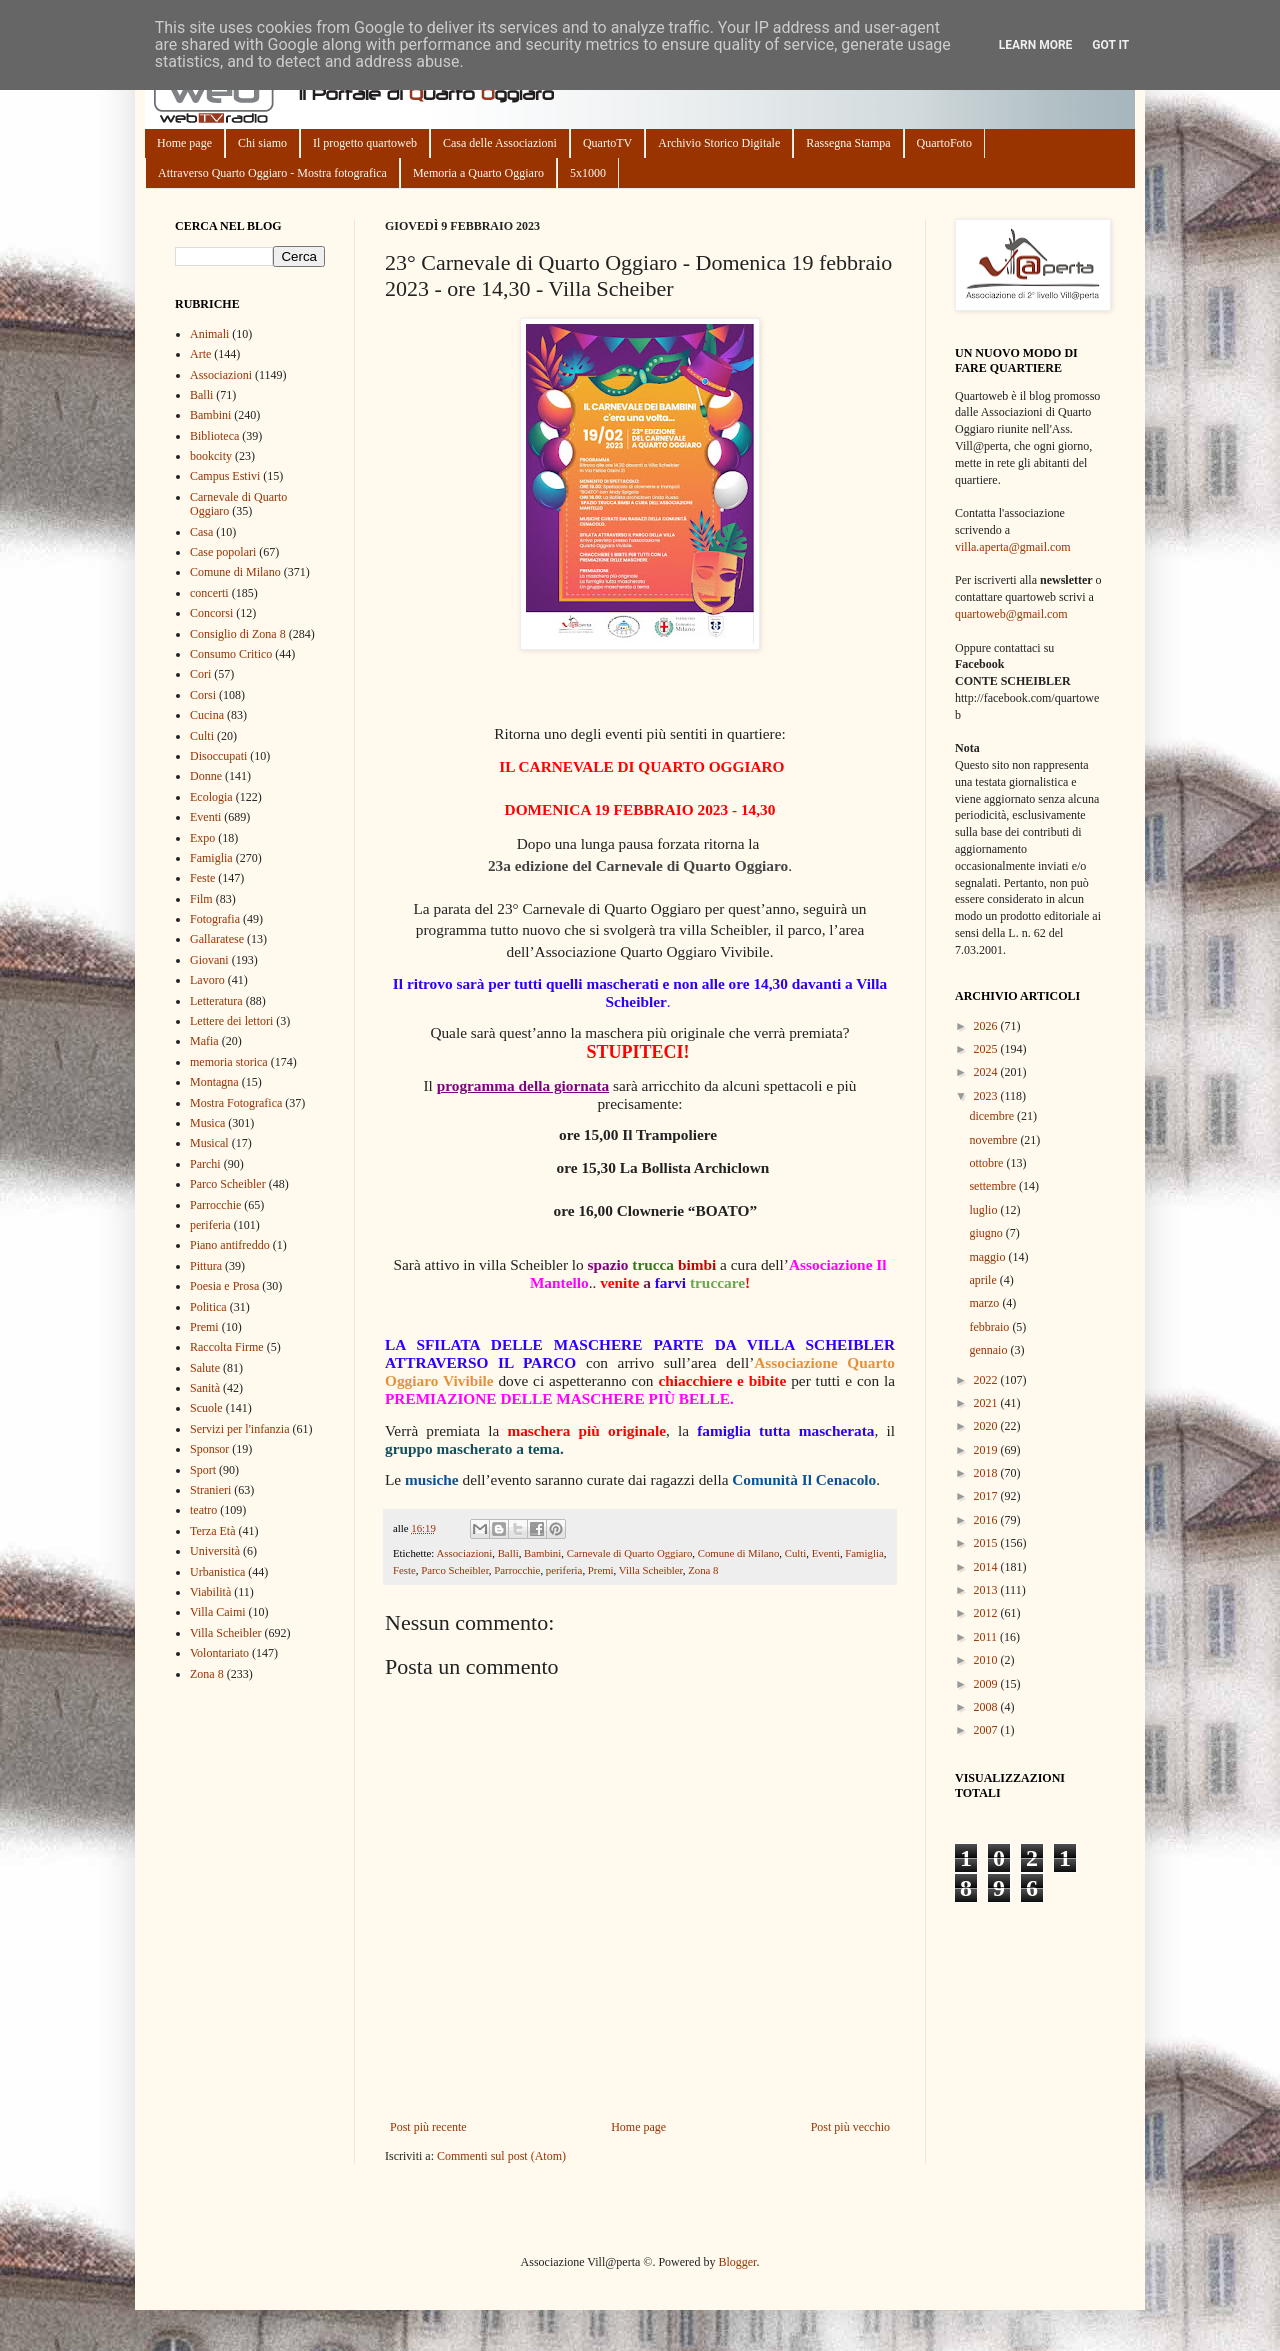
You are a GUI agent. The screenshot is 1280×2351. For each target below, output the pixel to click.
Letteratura (216, 1001)
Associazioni (464, 1553)
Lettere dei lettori (231, 1021)
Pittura (206, 1266)
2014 (987, 1567)
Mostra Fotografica (236, 1103)
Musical (209, 1143)
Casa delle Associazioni (500, 143)
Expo (202, 838)
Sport (203, 1470)
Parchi (205, 1164)
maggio (988, 1257)
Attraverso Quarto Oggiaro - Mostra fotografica (272, 173)
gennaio (989, 1350)
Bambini (542, 1553)
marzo (985, 1303)
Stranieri (210, 1490)
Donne (206, 776)
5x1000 (588, 173)
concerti (209, 593)
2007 (987, 1730)
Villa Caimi (218, 1612)
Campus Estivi (225, 476)
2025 (987, 1049)
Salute (205, 1368)
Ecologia (211, 797)
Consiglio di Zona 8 (238, 634)
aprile (984, 1280)
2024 (987, 1072)
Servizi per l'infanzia (239, 1429)
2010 (987, 1660)
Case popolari (223, 552)
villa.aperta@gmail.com (1013, 547)
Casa (201, 532)
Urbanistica (217, 1572)
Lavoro (207, 980)
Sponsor (209, 1449)
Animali (209, 334)
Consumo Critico (231, 654)
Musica (207, 1123)
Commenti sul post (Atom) (501, 2156)
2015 (987, 1543)
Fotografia (215, 919)
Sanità (205, 1388)
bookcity (211, 456)
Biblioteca (214, 436)
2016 (987, 1520)
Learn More (1036, 45)
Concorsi (211, 613)
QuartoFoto (944, 143)
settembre (994, 1186)
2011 (987, 1637)
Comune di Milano (739, 1553)
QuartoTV (607, 143)
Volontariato (219, 1653)
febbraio (990, 1327)
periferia (564, 1570)
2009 (987, 1684)
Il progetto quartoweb (365, 143)
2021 (987, 1403)
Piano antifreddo (230, 1245)
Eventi (826, 1553)
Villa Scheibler (651, 1570)
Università (215, 1551)
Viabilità (210, 1592)
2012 (987, 1613)
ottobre (987, 1163)
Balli (508, 1553)
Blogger (737, 2262)
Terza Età (212, 1531)
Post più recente (428, 2127)
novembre (994, 1140)
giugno (987, 1233)
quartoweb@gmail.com (1011, 614)
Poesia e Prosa (224, 1286)
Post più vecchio (850, 2127)
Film (201, 899)
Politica (208, 1307)
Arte (200, 354)
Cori (200, 674)
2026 (987, 1026)
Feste (404, 1570)
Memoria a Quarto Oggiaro (478, 173)
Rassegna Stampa (848, 143)
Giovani (209, 960)
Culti (796, 1553)
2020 (987, 1426)
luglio (984, 1210)
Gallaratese (217, 939)
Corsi (203, 695)
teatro (203, 1510)
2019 (987, 1450)
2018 (987, 1473)
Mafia (204, 1041)
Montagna (214, 1082)
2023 (987, 1096)
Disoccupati (218, 756)
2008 (987, 1707)
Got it (1110, 45)
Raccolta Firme (227, 1347)
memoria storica (229, 1062)
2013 (987, 1590)
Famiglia (864, 1553)
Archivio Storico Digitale (719, 143)
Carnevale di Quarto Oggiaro (630, 1553)
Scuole (206, 1408)
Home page (184, 143)
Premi (601, 1570)
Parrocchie (517, 1570)
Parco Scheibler (455, 1570)
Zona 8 (703, 1570)
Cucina (207, 715)
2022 (987, 1380)
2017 (987, 1496)
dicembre (993, 1116)
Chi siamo (262, 143)
